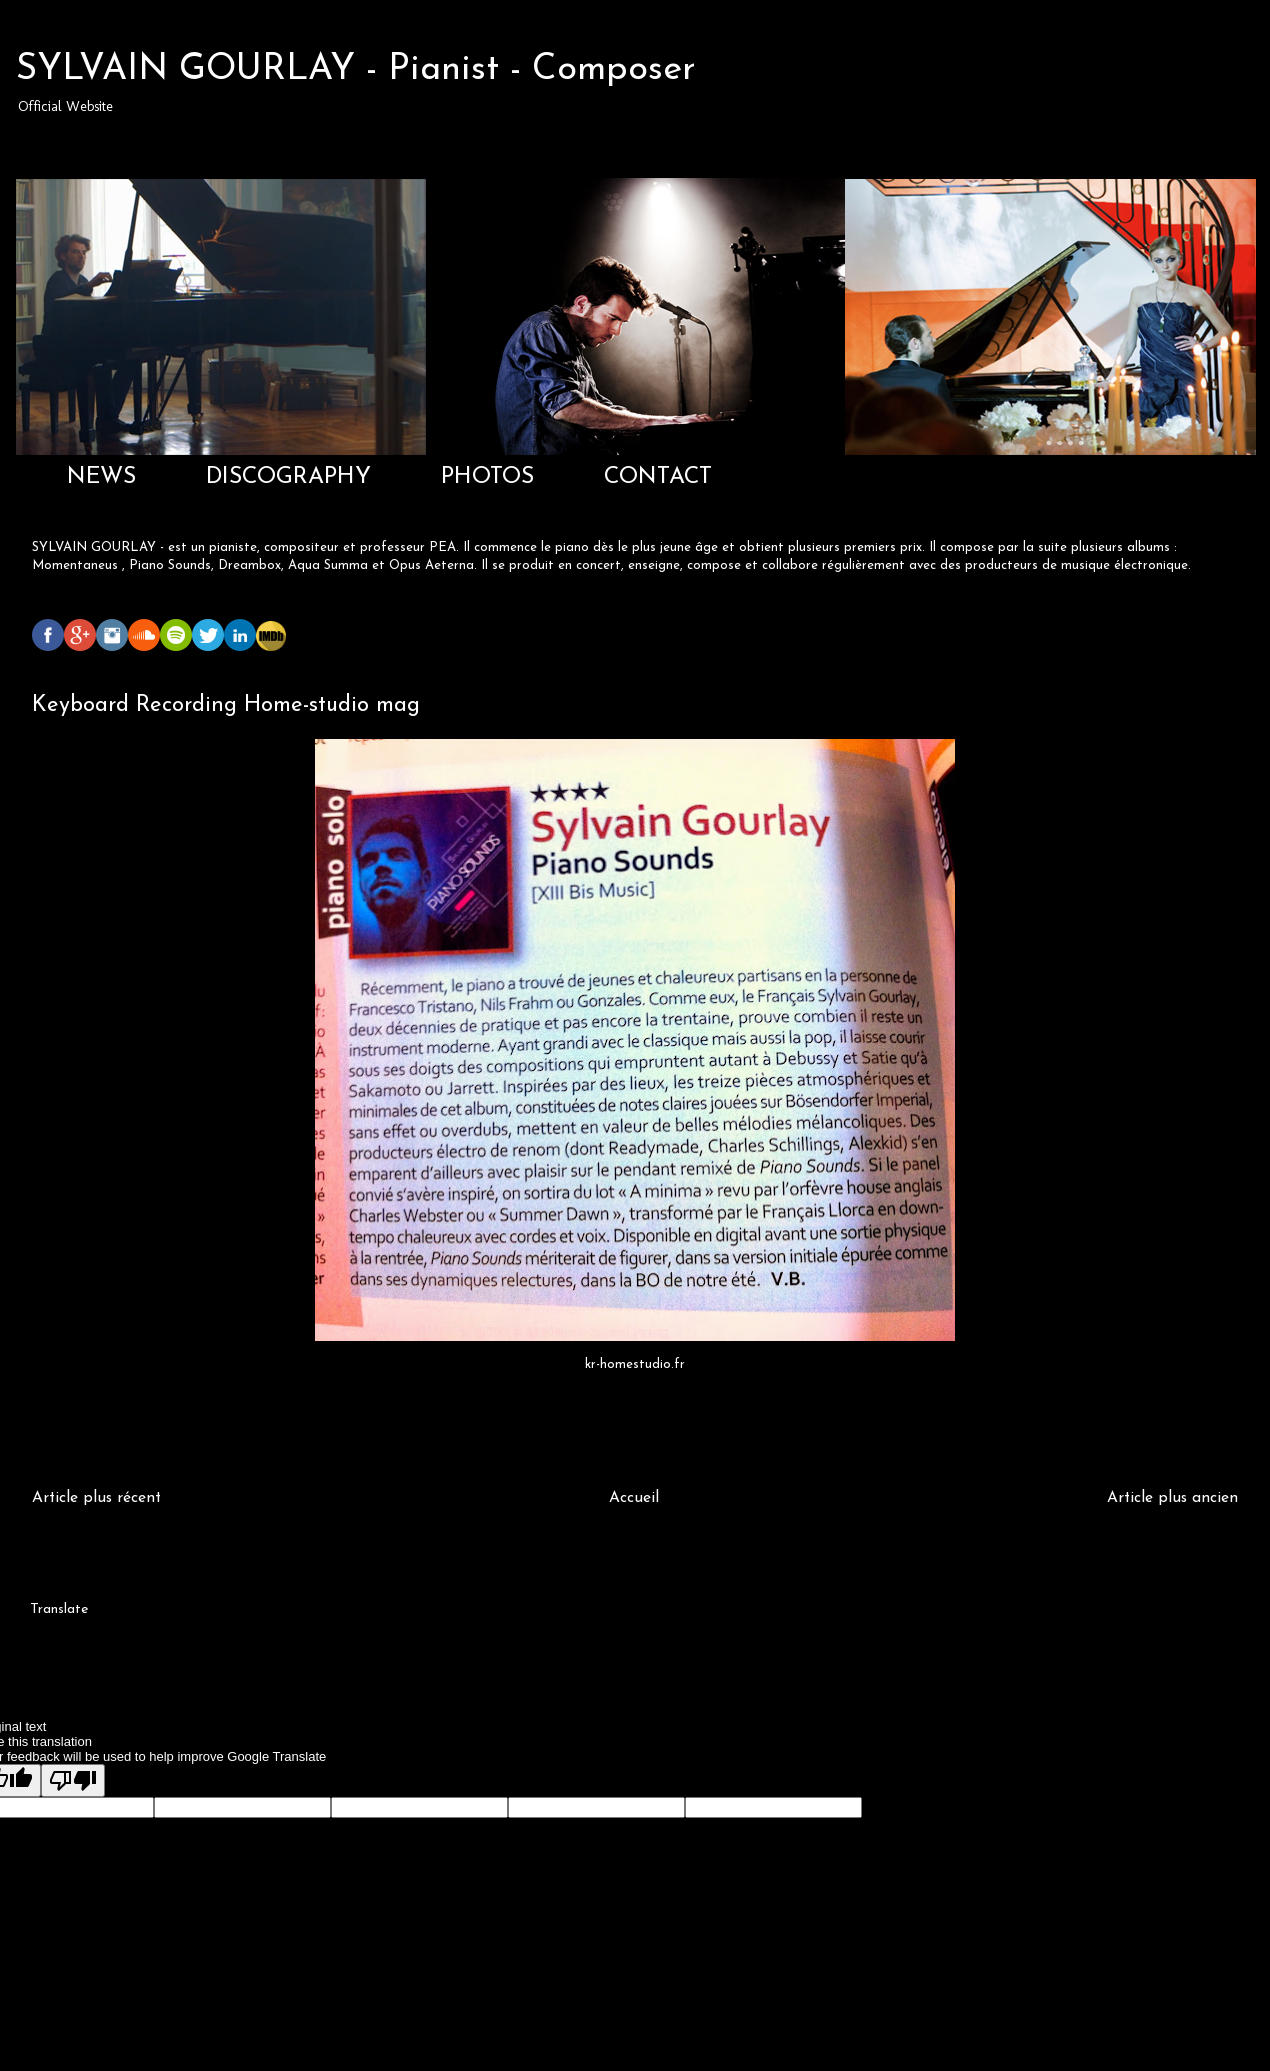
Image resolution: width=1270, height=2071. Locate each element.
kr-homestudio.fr (635, 1364)
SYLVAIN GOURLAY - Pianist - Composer (356, 70)
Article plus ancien (1172, 1498)
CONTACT (658, 477)
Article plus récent (96, 1498)
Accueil (634, 1498)
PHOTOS (487, 477)
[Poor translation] (73, 1780)
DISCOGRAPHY (288, 477)
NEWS (101, 477)
